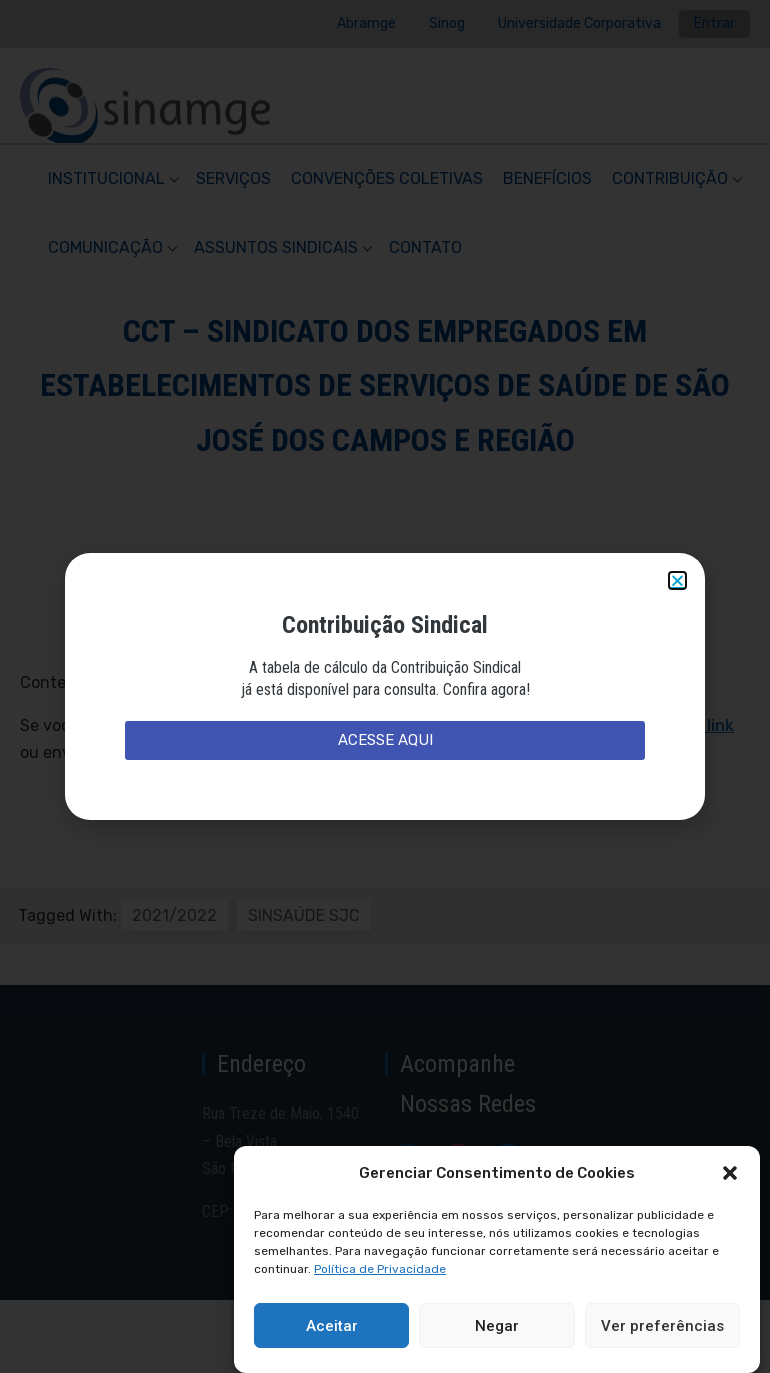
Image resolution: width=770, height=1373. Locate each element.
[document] (385, 686)
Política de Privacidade (380, 1269)
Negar (497, 1326)
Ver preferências (662, 1326)
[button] (730, 1173)
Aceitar (332, 1326)
